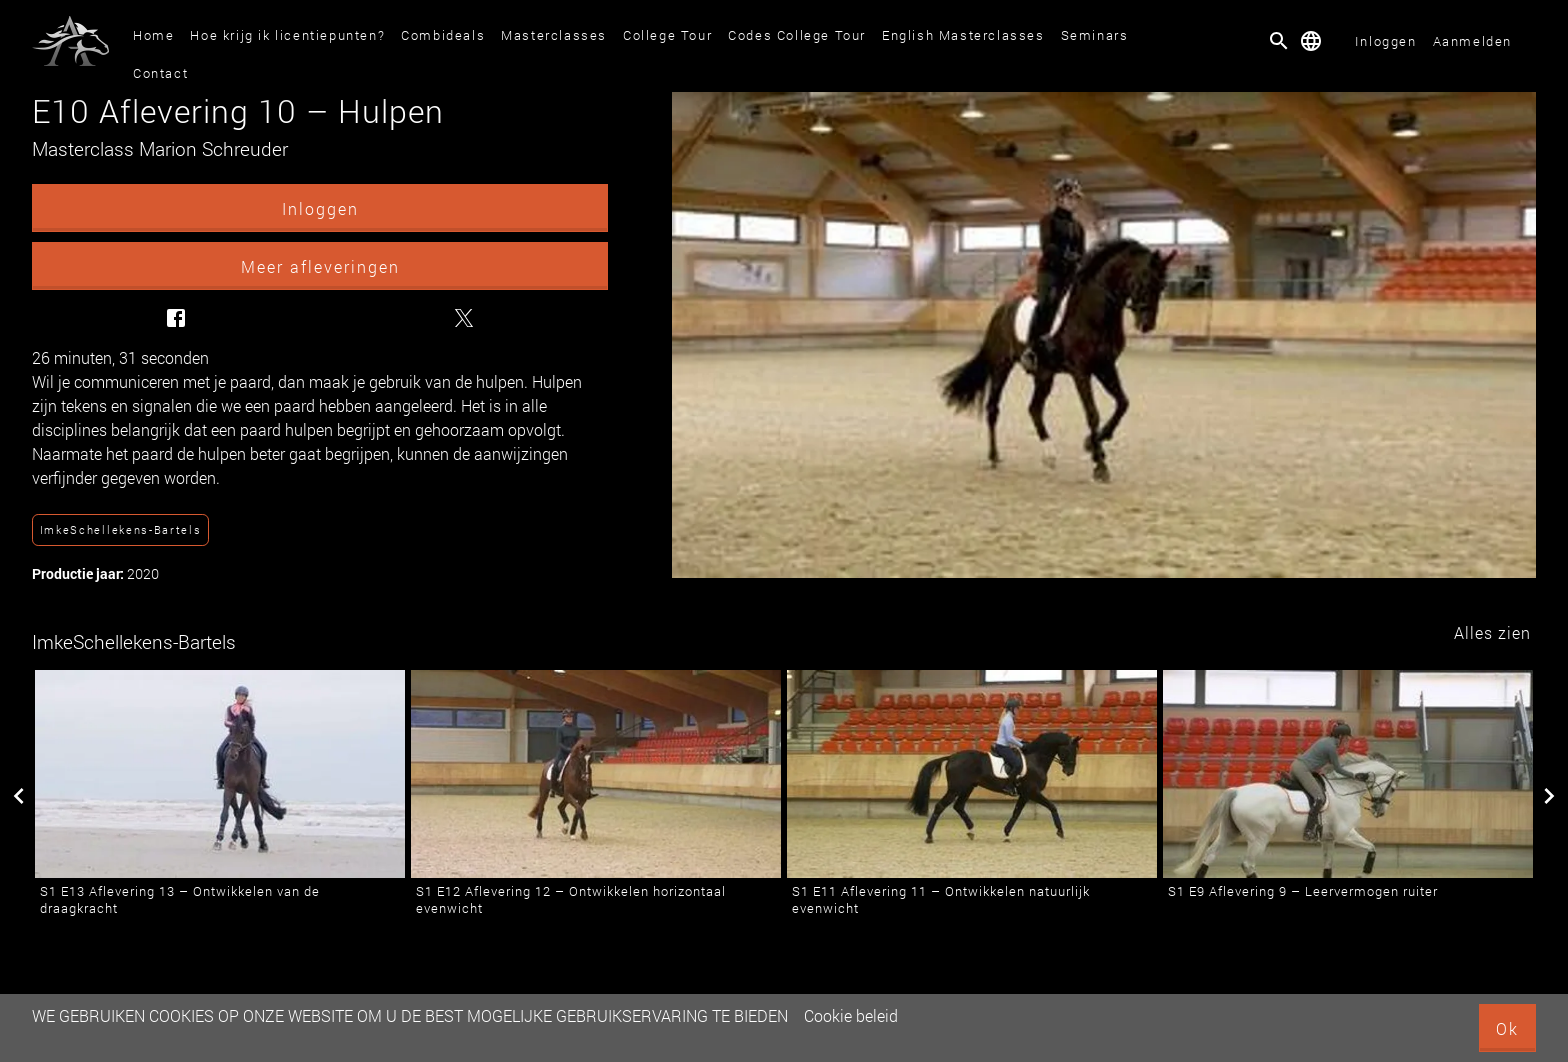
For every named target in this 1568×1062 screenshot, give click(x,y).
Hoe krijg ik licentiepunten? (287, 35)
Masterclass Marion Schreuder (160, 148)
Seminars (1095, 35)
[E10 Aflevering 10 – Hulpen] (1104, 335)
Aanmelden (1472, 41)
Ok (1507, 1028)
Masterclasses (554, 35)
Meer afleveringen (320, 266)
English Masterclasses (963, 35)
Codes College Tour (797, 35)
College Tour (667, 35)
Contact (160, 73)
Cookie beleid (851, 1015)
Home (153, 35)
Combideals (443, 35)
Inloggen (1386, 41)
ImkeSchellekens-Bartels (121, 529)
